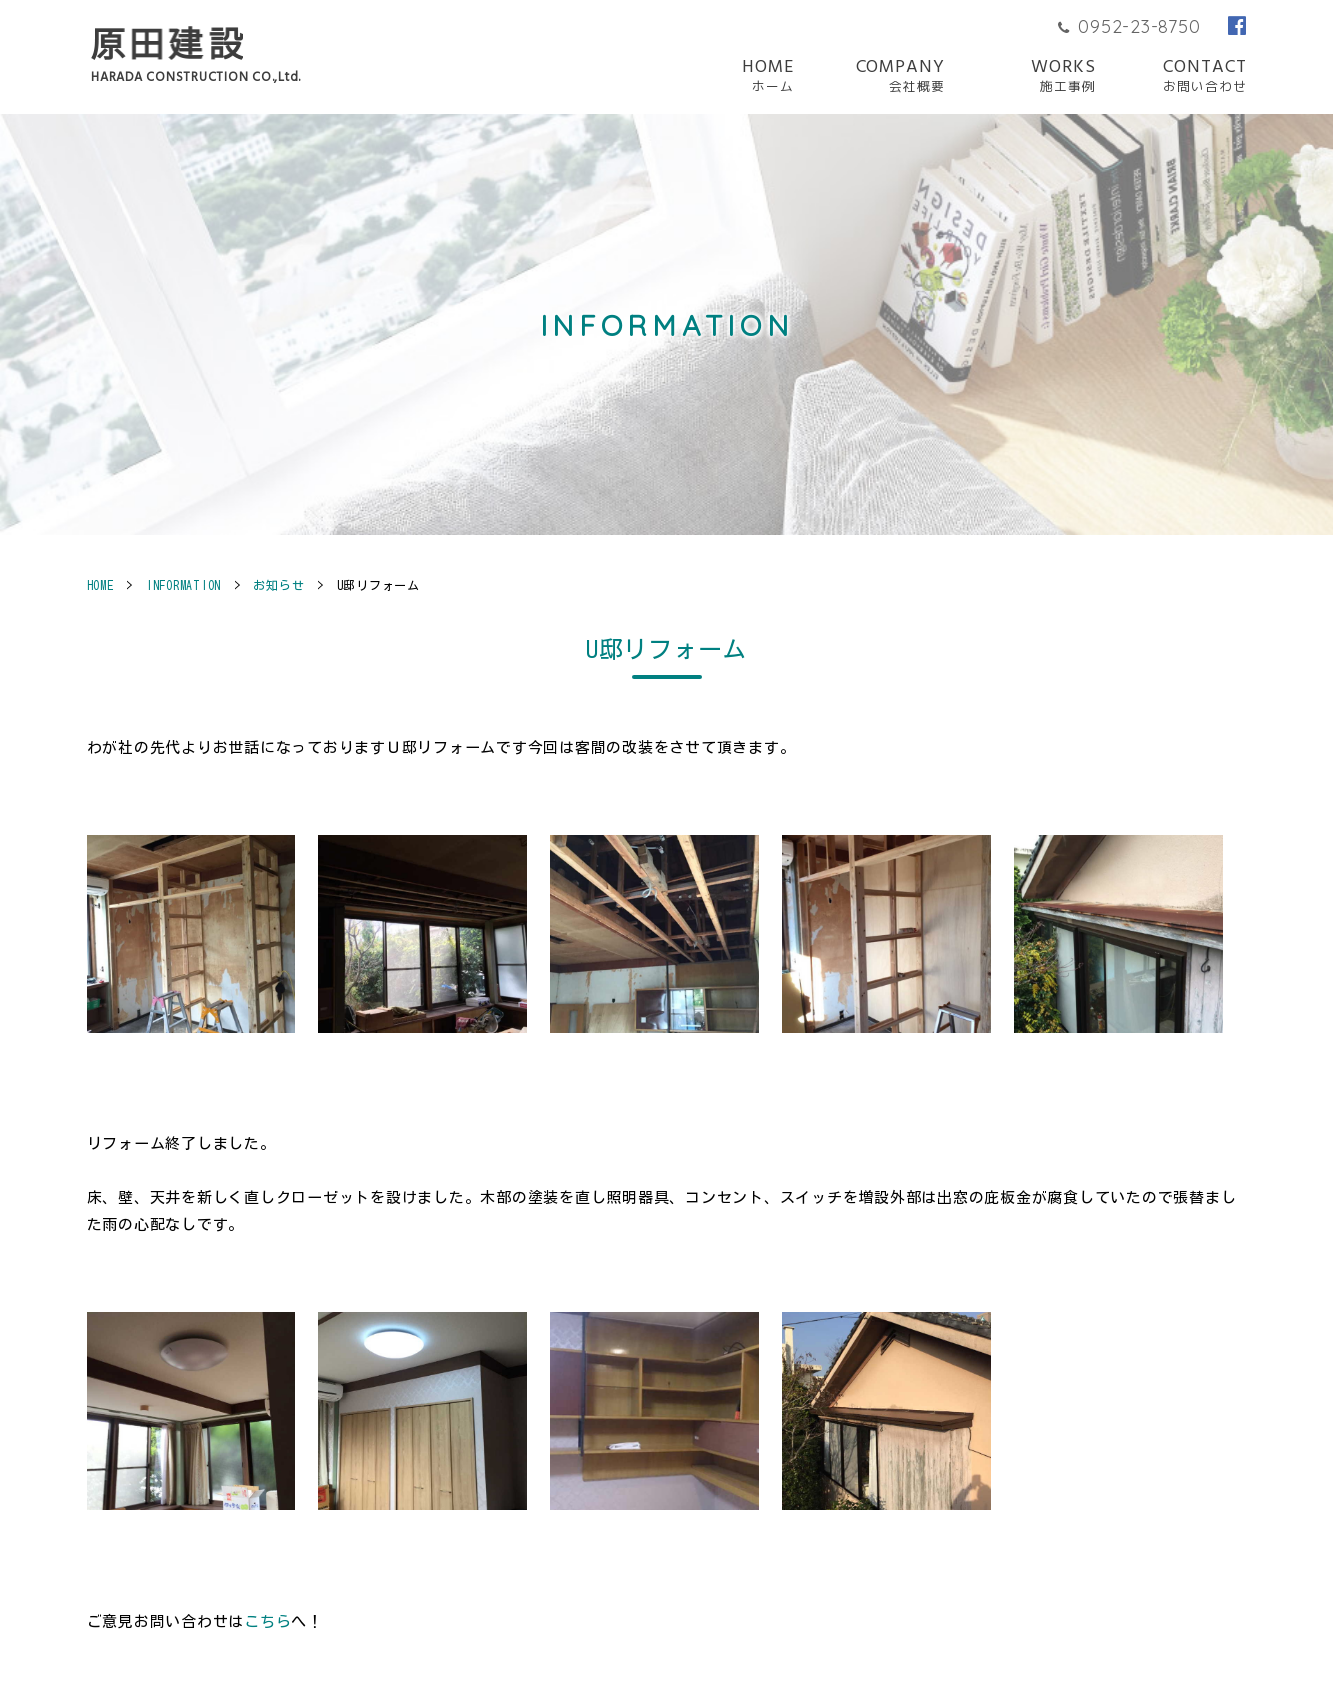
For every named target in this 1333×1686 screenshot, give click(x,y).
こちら (267, 1621)
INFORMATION (183, 585)
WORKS (1063, 77)
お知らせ (278, 585)
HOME (768, 77)
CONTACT (1204, 77)
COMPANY (900, 77)
